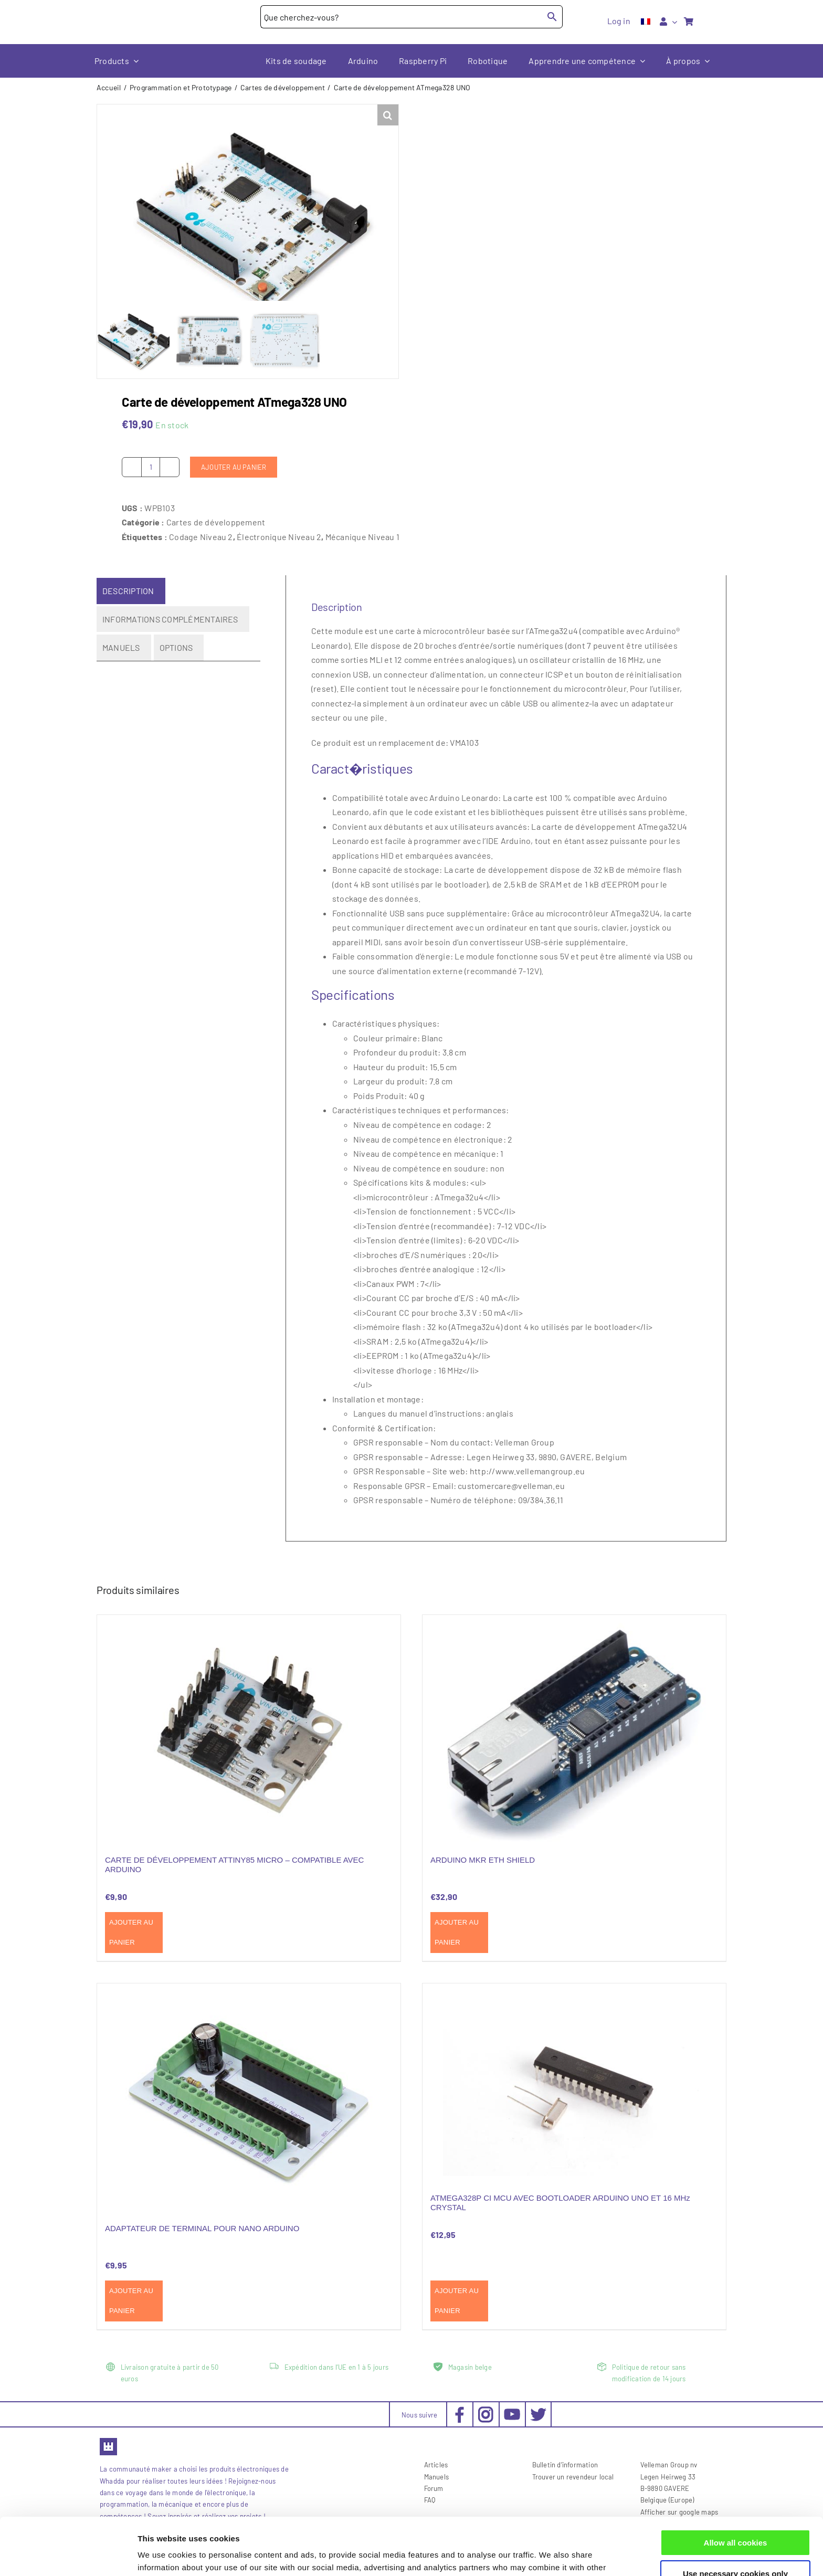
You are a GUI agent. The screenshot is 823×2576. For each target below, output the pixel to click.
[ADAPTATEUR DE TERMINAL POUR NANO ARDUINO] (248, 2097)
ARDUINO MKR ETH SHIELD (482, 1859)
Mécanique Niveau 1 (362, 536)
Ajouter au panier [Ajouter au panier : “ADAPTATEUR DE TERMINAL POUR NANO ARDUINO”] (131, 2301)
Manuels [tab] (121, 647)
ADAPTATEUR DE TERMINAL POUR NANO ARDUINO (202, 2228)
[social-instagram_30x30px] (486, 2410)
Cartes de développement (216, 522)
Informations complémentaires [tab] (170, 619)
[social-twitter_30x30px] (538, 2410)
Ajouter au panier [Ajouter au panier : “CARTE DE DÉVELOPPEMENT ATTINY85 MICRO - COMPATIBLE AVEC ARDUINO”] (131, 1932)
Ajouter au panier (233, 466)
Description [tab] (128, 591)
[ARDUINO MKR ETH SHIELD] (574, 1728)
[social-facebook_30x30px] (459, 2410)
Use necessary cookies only (735, 2519)
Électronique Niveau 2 (279, 536)
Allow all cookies (735, 2489)
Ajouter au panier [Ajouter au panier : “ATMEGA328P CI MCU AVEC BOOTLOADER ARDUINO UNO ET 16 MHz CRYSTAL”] (457, 2301)
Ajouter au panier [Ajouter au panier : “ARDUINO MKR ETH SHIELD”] (457, 1932)
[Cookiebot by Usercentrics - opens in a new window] (68, 2555)
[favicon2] (108, 2441)
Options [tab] (176, 647)
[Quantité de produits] (150, 466)
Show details (162, 2555)
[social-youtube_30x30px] (512, 2412)
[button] (387, 114)
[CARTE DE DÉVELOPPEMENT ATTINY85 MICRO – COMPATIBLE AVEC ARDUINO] (248, 1728)
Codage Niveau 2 (201, 536)
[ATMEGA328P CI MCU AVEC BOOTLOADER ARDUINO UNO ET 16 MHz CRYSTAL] (574, 2081)
